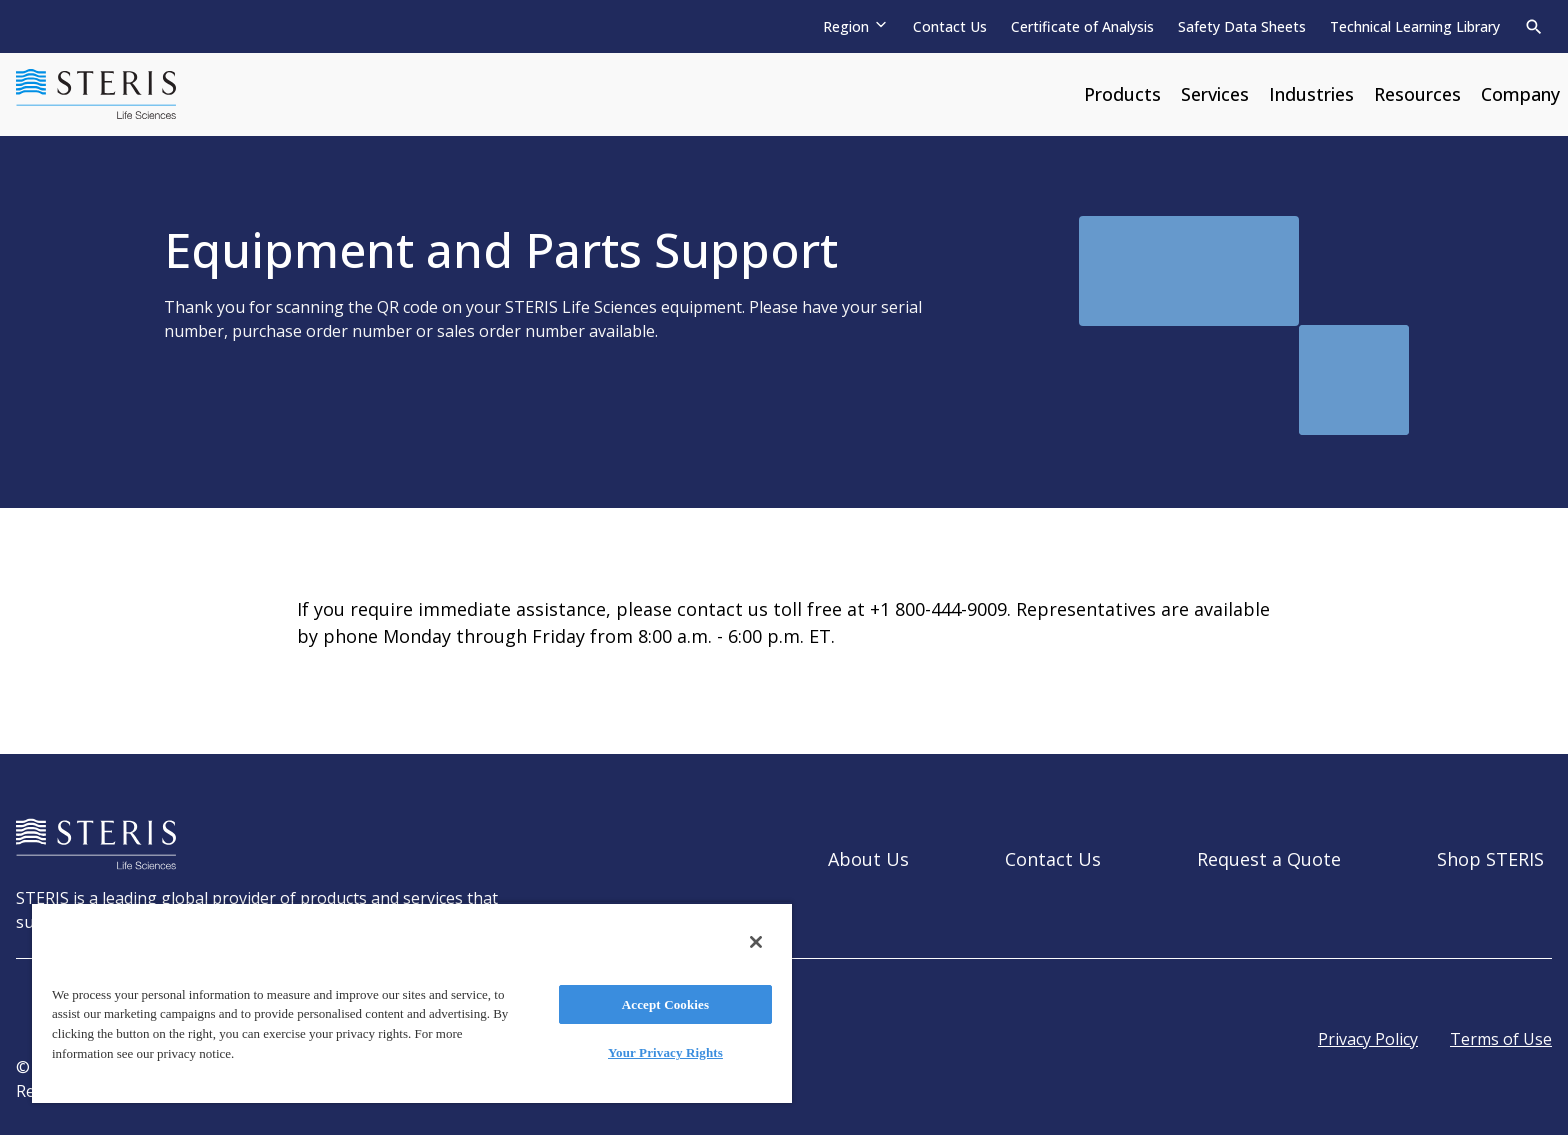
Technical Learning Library (1415, 26)
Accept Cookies (665, 1004)
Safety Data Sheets (1242, 26)
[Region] (856, 26)
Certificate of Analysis (1082, 26)
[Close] (756, 942)
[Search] (1534, 27)
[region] (412, 1002)
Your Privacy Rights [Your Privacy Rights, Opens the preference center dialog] (665, 1052)
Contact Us (950, 26)
